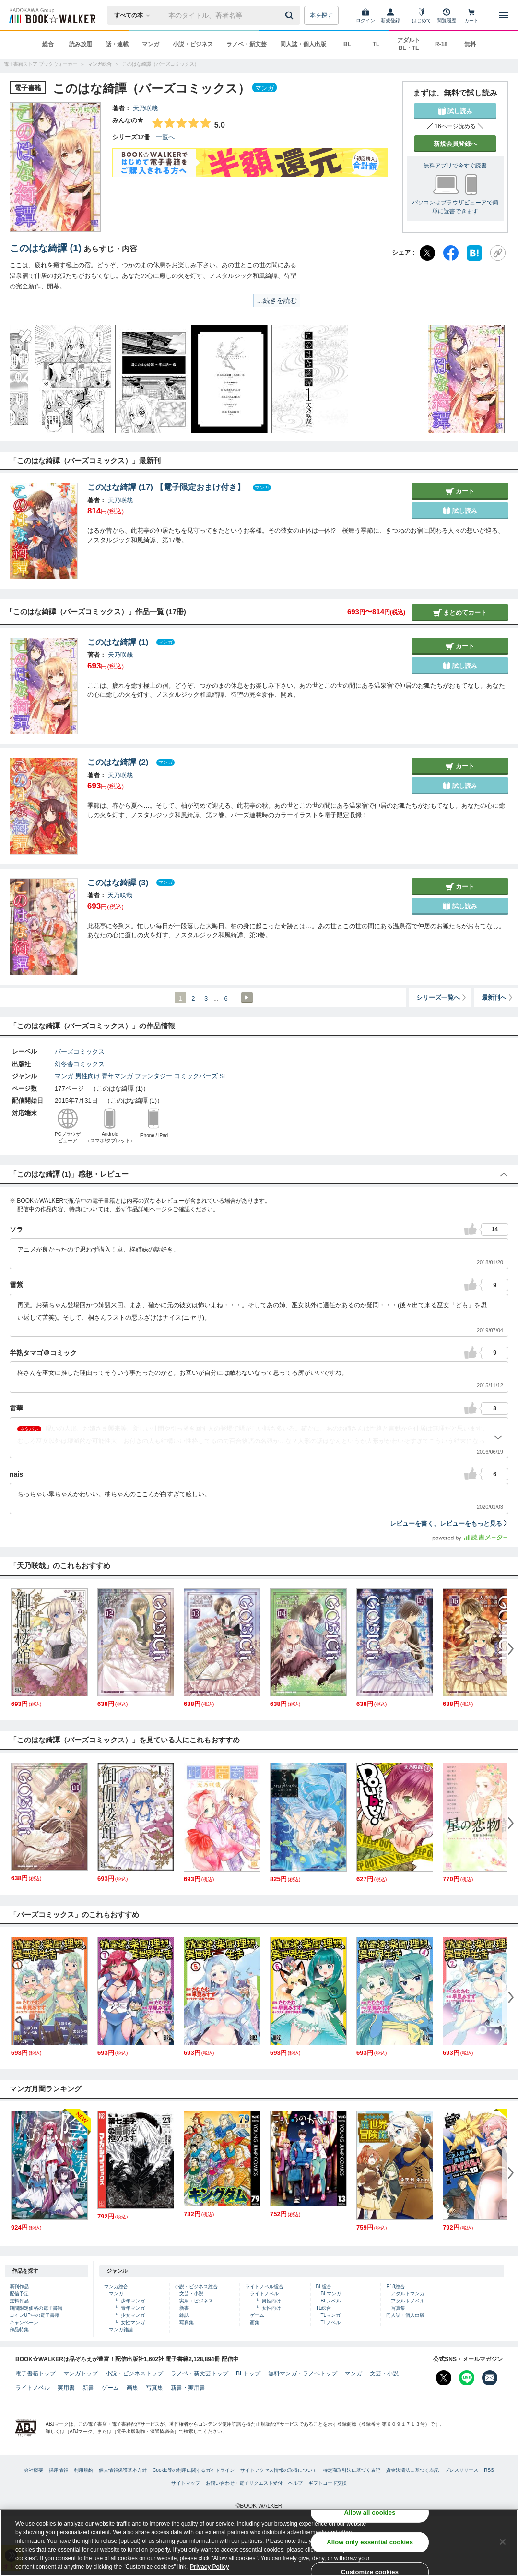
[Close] (502, 2541)
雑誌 (184, 2315)
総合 (48, 44)
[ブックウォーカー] (51, 15)
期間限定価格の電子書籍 (36, 2308)
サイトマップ (185, 2483)
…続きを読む (277, 300)
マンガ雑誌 (121, 2329)
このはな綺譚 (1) (46, 248)
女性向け (271, 2308)
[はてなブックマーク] (474, 252)
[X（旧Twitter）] (427, 252)
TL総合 (323, 2308)
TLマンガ (330, 2315)
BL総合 (323, 2286)
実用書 (66, 2388)
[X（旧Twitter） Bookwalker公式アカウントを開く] (443, 2377)
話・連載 (117, 44)
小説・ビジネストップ (134, 2373)
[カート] (471, 15)
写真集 (186, 2322)
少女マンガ (133, 2315)
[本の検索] (135, 15)
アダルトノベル (407, 2300)
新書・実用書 (188, 2388)
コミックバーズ (196, 1076)
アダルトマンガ (407, 2293)
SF (223, 1076)
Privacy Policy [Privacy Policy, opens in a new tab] (209, 2567)
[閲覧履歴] (446, 15)
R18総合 (395, 2286)
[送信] (291, 15)
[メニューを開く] (503, 15)
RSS (489, 2470)
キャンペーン (24, 2322)
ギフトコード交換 (327, 2483)
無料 (470, 44)
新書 (184, 2308)
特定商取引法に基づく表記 (351, 2470)
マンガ (150, 44)
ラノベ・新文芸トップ (199, 2373)
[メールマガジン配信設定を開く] (489, 2377)
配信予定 (19, 2293)
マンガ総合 (116, 2286)
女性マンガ (133, 2322)
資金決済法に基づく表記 (412, 2470)
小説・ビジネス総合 (196, 2286)
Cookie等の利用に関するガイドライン (194, 2470)
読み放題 (80, 44)
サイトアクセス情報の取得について (278, 2470)
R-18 (441, 44)
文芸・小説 (191, 2293)
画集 (254, 2322)
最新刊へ (498, 997)
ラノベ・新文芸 (246, 44)
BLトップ (248, 2373)
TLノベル (330, 2322)
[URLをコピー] (497, 252)
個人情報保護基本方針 (123, 2470)
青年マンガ (117, 1076)
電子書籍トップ (35, 2373)
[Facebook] (450, 252)
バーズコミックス (80, 1051)
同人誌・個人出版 (303, 44)
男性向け (87, 1076)
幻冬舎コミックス (80, 1064)
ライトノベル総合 (264, 2286)
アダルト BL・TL (408, 44)
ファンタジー (153, 1076)
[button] (26, 379)
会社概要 (33, 2470)
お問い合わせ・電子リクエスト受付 (244, 2483)
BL (347, 44)
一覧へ (165, 137)
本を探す (321, 15)
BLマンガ (330, 2293)
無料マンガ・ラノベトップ (302, 2373)
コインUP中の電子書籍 (34, 2315)
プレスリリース (461, 2470)
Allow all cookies (370, 2512)
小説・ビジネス (193, 44)
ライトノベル (264, 2293)
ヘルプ (295, 2483)
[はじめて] (421, 15)
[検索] (291, 15)
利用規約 (83, 2470)
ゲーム (257, 2315)
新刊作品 (19, 2286)
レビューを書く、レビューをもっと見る (449, 1523)
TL (376, 44)
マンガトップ (80, 2373)
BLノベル (330, 2300)
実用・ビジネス (196, 2300)
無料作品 (19, 2300)
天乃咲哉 (145, 108)
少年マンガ (133, 2300)
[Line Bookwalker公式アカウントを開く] (466, 2377)
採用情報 (58, 2470)
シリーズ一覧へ (441, 997)
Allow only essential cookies (370, 2542)
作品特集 (19, 2329)
